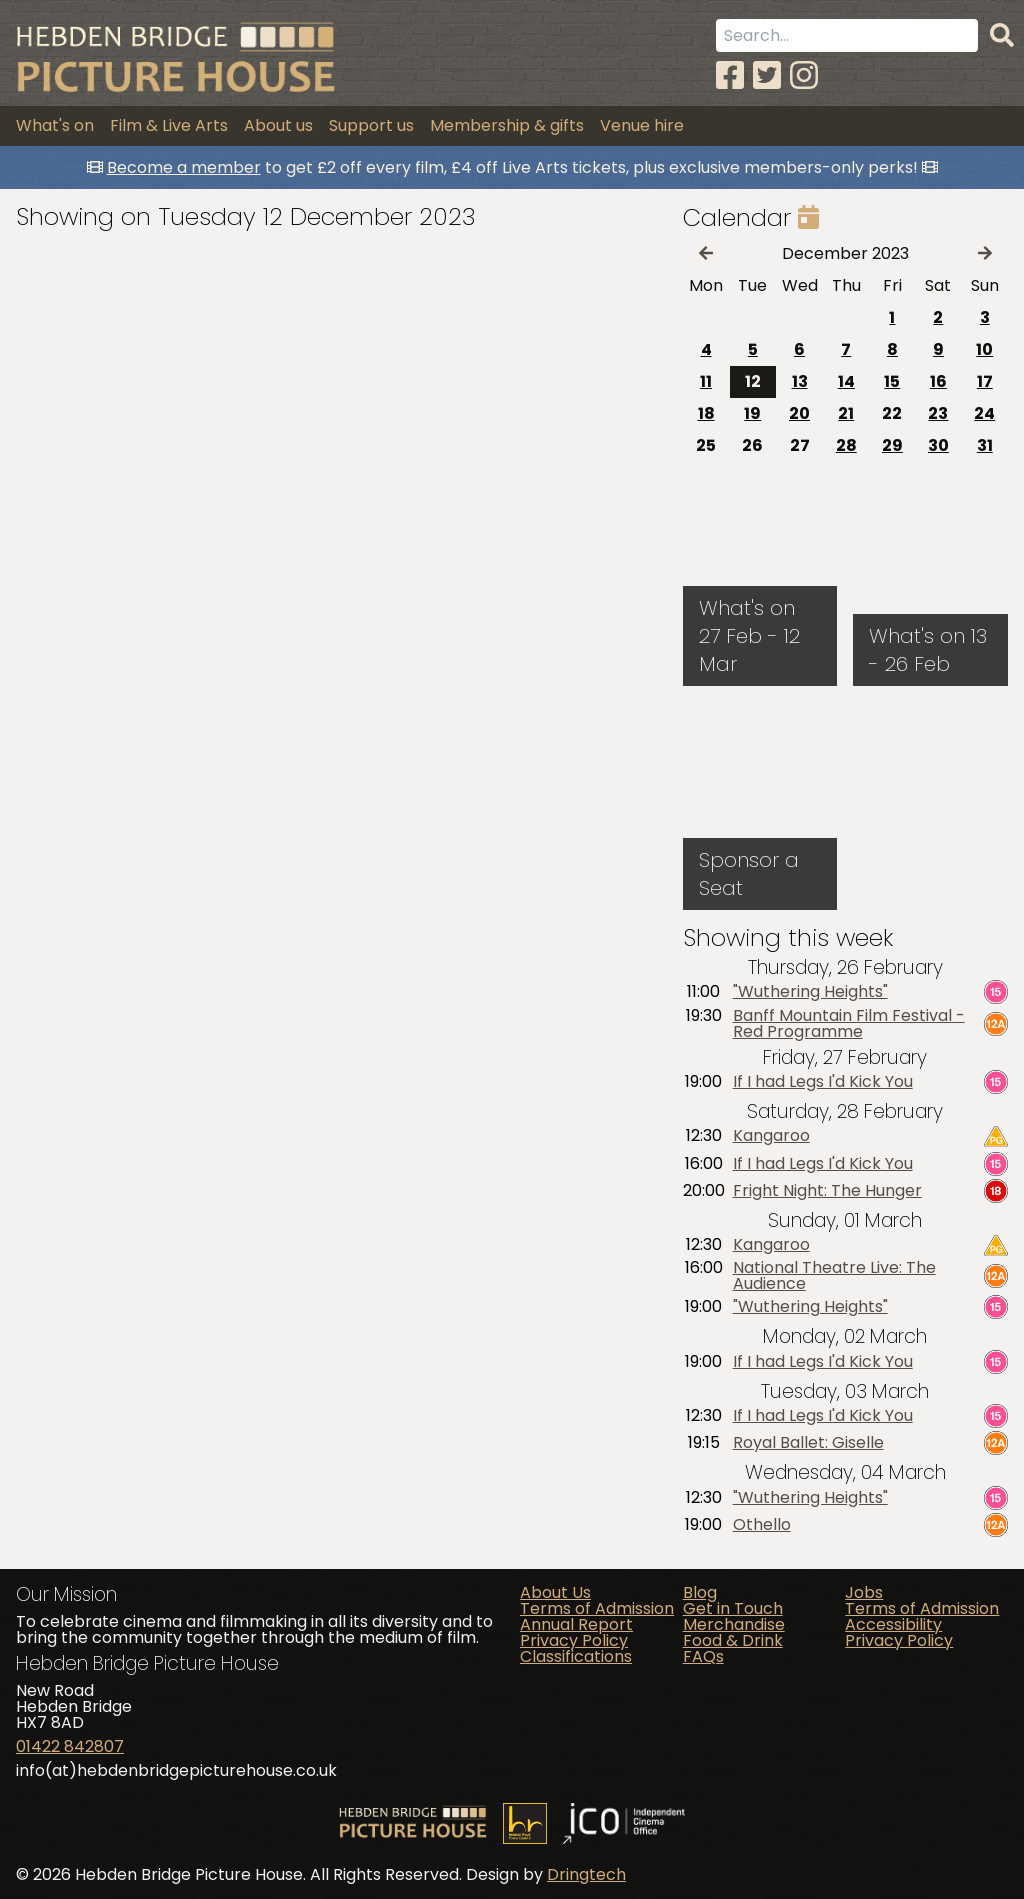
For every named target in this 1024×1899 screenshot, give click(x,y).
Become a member (184, 167)
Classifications (576, 1656)
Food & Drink (733, 1640)
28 (846, 445)
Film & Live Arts (169, 125)
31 (985, 445)
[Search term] (847, 35)
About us (278, 125)
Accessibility (893, 1624)
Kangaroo (771, 1136)
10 (984, 349)
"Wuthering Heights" (810, 992)
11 (706, 381)
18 (706, 413)
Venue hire (642, 125)
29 (892, 445)
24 (984, 413)
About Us (555, 1592)
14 (846, 381)
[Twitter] (767, 75)
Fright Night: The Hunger (827, 1191)
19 (752, 413)
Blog (700, 1592)
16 (938, 381)
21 (846, 413)
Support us (371, 125)
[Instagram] (804, 75)
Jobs (864, 1592)
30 (938, 445)
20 (799, 413)
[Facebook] (730, 75)
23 (938, 413)
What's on (55, 125)
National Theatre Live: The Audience (834, 1276)
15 (892, 381)
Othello (762, 1525)
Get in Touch (733, 1608)
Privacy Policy (574, 1640)
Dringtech (586, 1874)
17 (985, 381)
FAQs (703, 1656)
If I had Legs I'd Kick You (823, 1082)
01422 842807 (70, 1746)
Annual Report (576, 1624)
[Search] (1002, 36)
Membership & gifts (507, 125)
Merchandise (734, 1624)
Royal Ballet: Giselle (808, 1443)
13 (800, 381)
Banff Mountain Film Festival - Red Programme (849, 1024)
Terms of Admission (597, 1608)
